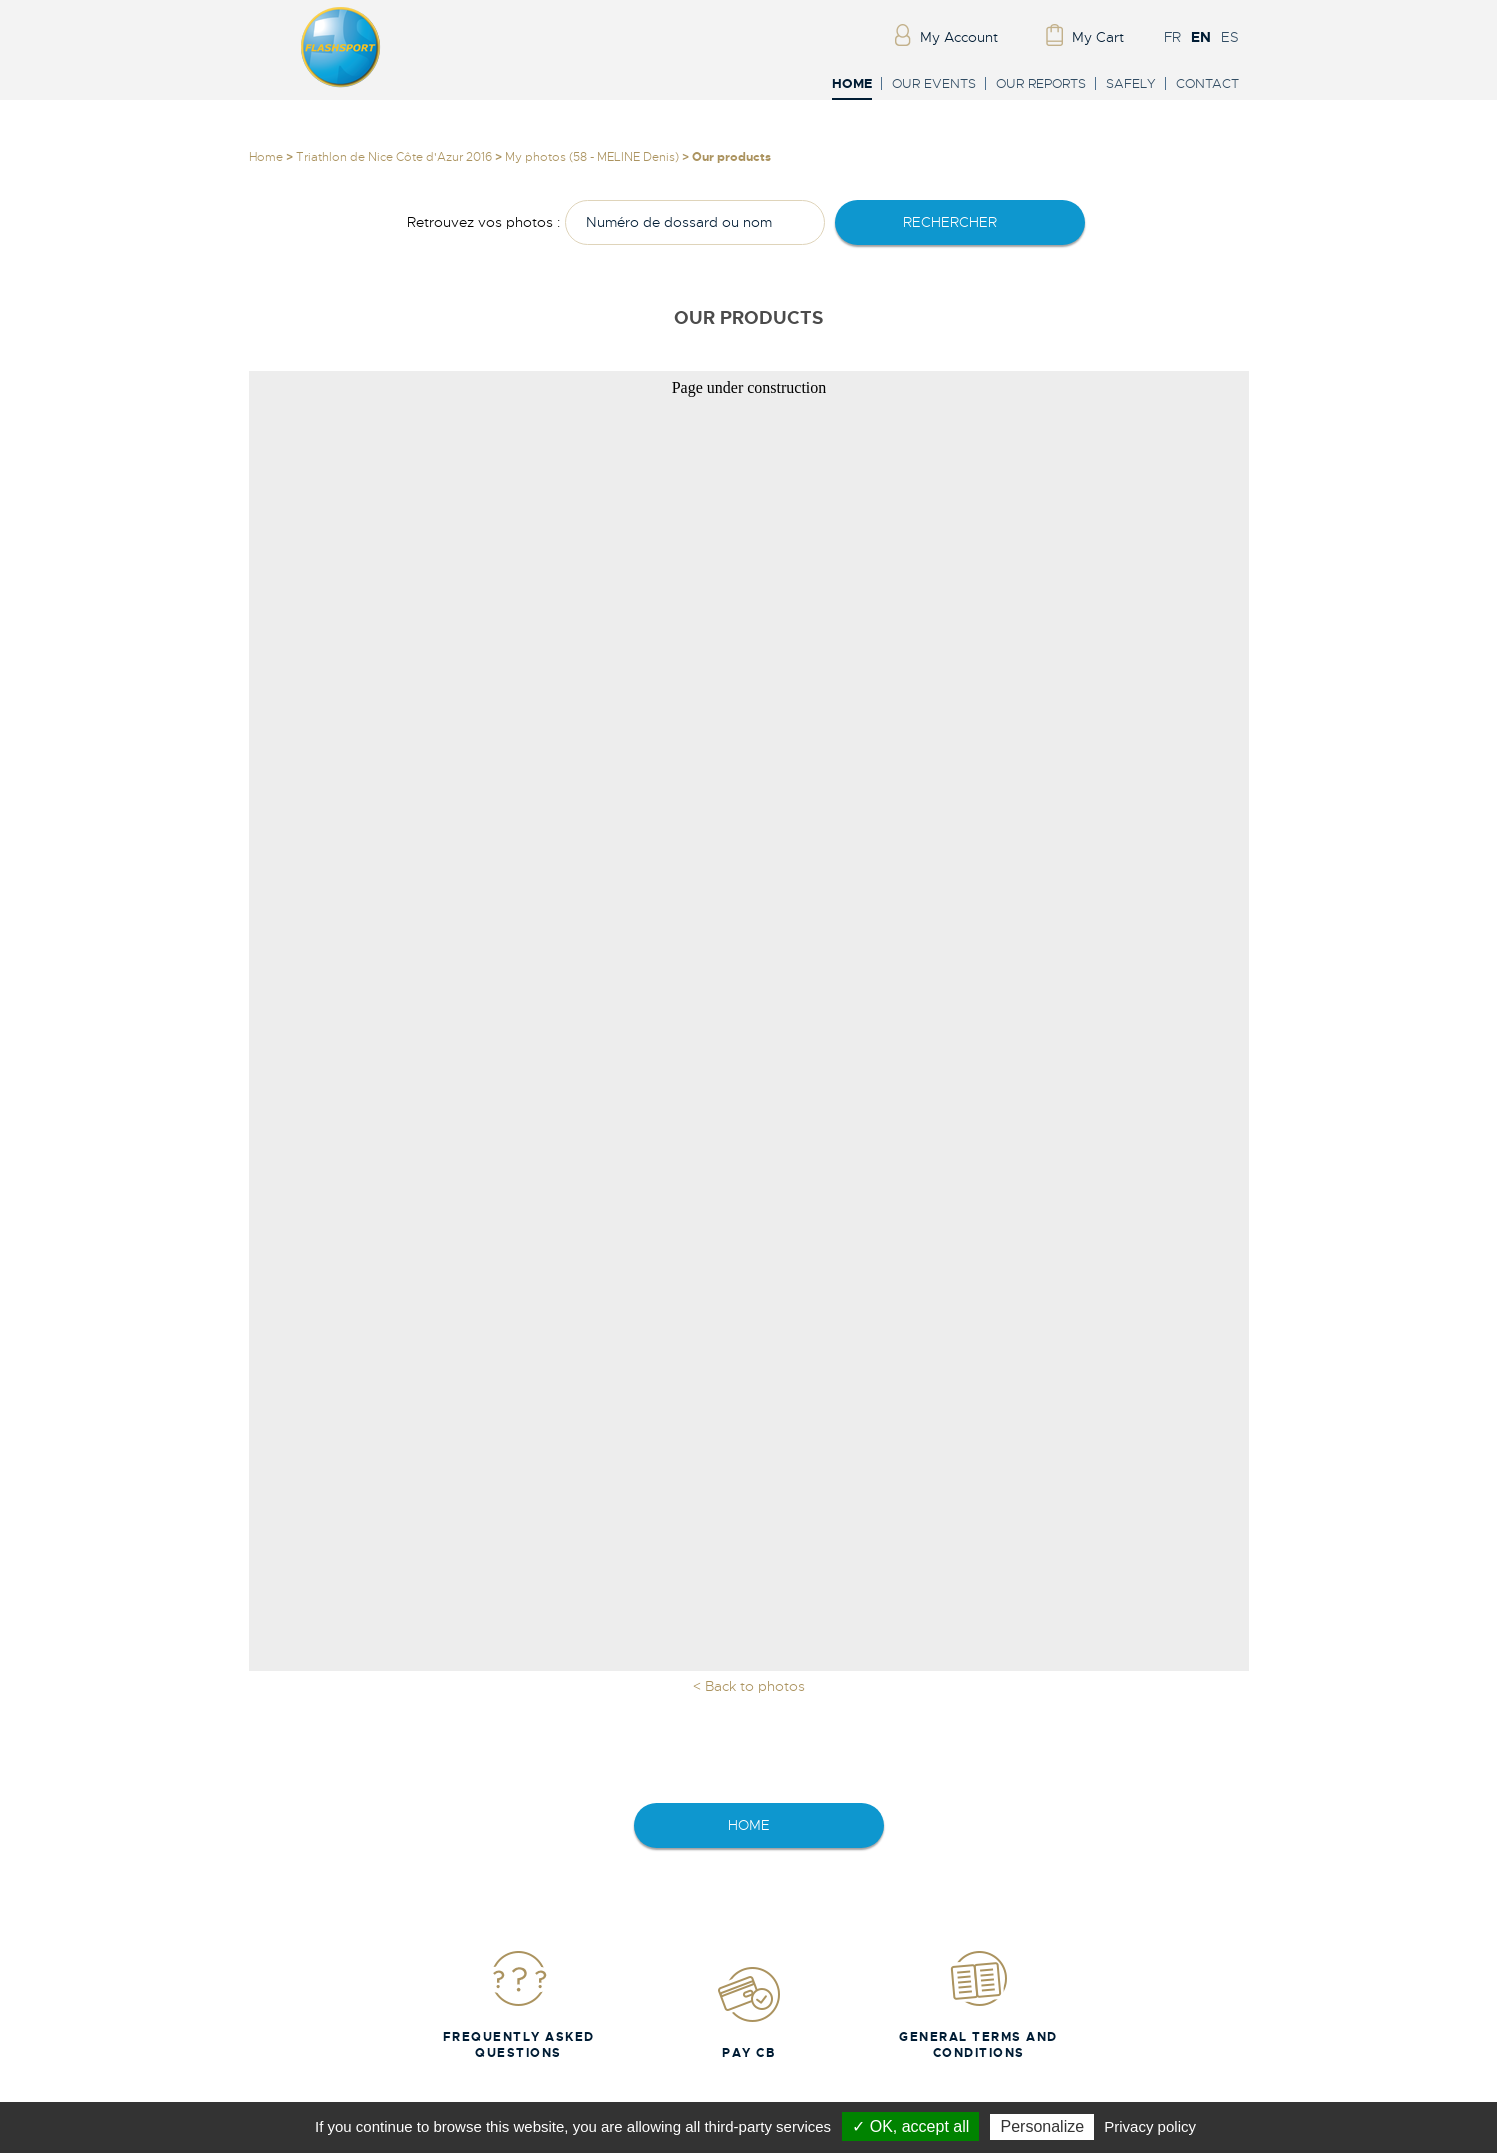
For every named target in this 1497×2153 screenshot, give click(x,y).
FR (1172, 37)
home (749, 1825)
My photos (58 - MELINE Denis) (592, 157)
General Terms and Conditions (978, 2004)
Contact (1207, 83)
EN (1201, 37)
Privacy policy (1150, 2126)
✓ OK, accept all (910, 2126)
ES (1230, 37)
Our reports (1041, 83)
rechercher (950, 222)
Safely (1131, 83)
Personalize (1042, 2126)
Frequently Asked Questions (519, 2004)
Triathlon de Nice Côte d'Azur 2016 (394, 157)
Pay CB (749, 2012)
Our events (934, 83)
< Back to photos (749, 1686)
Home (852, 84)
